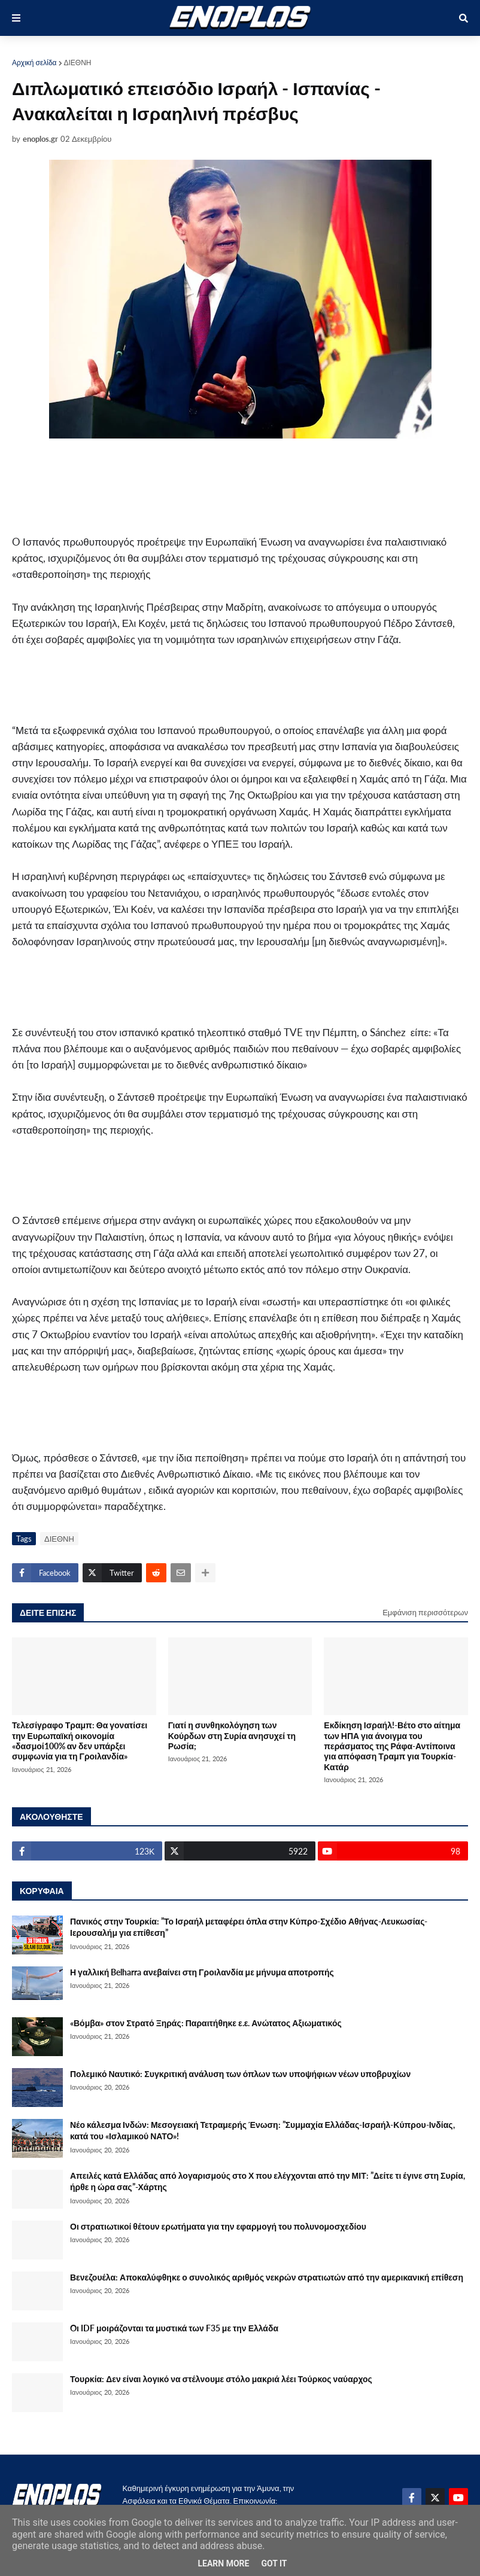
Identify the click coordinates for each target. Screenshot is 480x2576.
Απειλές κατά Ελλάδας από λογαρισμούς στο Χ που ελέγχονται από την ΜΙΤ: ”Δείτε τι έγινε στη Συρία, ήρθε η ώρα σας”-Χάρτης (267, 2181)
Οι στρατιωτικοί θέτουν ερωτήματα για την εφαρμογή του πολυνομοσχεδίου (218, 2226)
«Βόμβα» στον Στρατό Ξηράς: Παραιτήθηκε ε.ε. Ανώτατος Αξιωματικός (206, 2023)
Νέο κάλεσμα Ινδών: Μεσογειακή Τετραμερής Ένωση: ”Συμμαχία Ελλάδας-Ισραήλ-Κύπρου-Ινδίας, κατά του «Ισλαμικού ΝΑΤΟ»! (262, 2131)
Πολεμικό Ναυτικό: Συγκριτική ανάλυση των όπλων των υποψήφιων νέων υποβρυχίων (240, 2074)
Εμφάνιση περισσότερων (425, 1612)
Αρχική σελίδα (34, 62)
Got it (274, 2563)
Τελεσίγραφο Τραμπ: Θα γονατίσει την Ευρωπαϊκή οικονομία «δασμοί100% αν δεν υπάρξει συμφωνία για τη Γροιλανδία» (79, 1740)
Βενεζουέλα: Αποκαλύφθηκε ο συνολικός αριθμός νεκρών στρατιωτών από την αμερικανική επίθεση (266, 2277)
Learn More (223, 2563)
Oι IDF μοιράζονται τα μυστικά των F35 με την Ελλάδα (174, 2328)
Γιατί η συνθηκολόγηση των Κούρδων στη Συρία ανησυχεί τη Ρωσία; (232, 1735)
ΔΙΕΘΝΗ (78, 62)
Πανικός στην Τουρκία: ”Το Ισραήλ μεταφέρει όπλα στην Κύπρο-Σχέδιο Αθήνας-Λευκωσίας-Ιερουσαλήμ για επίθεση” (248, 1927)
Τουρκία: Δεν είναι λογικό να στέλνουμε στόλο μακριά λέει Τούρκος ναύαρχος (221, 2379)
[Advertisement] (233, 486)
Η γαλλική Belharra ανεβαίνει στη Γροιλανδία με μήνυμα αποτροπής (202, 1972)
